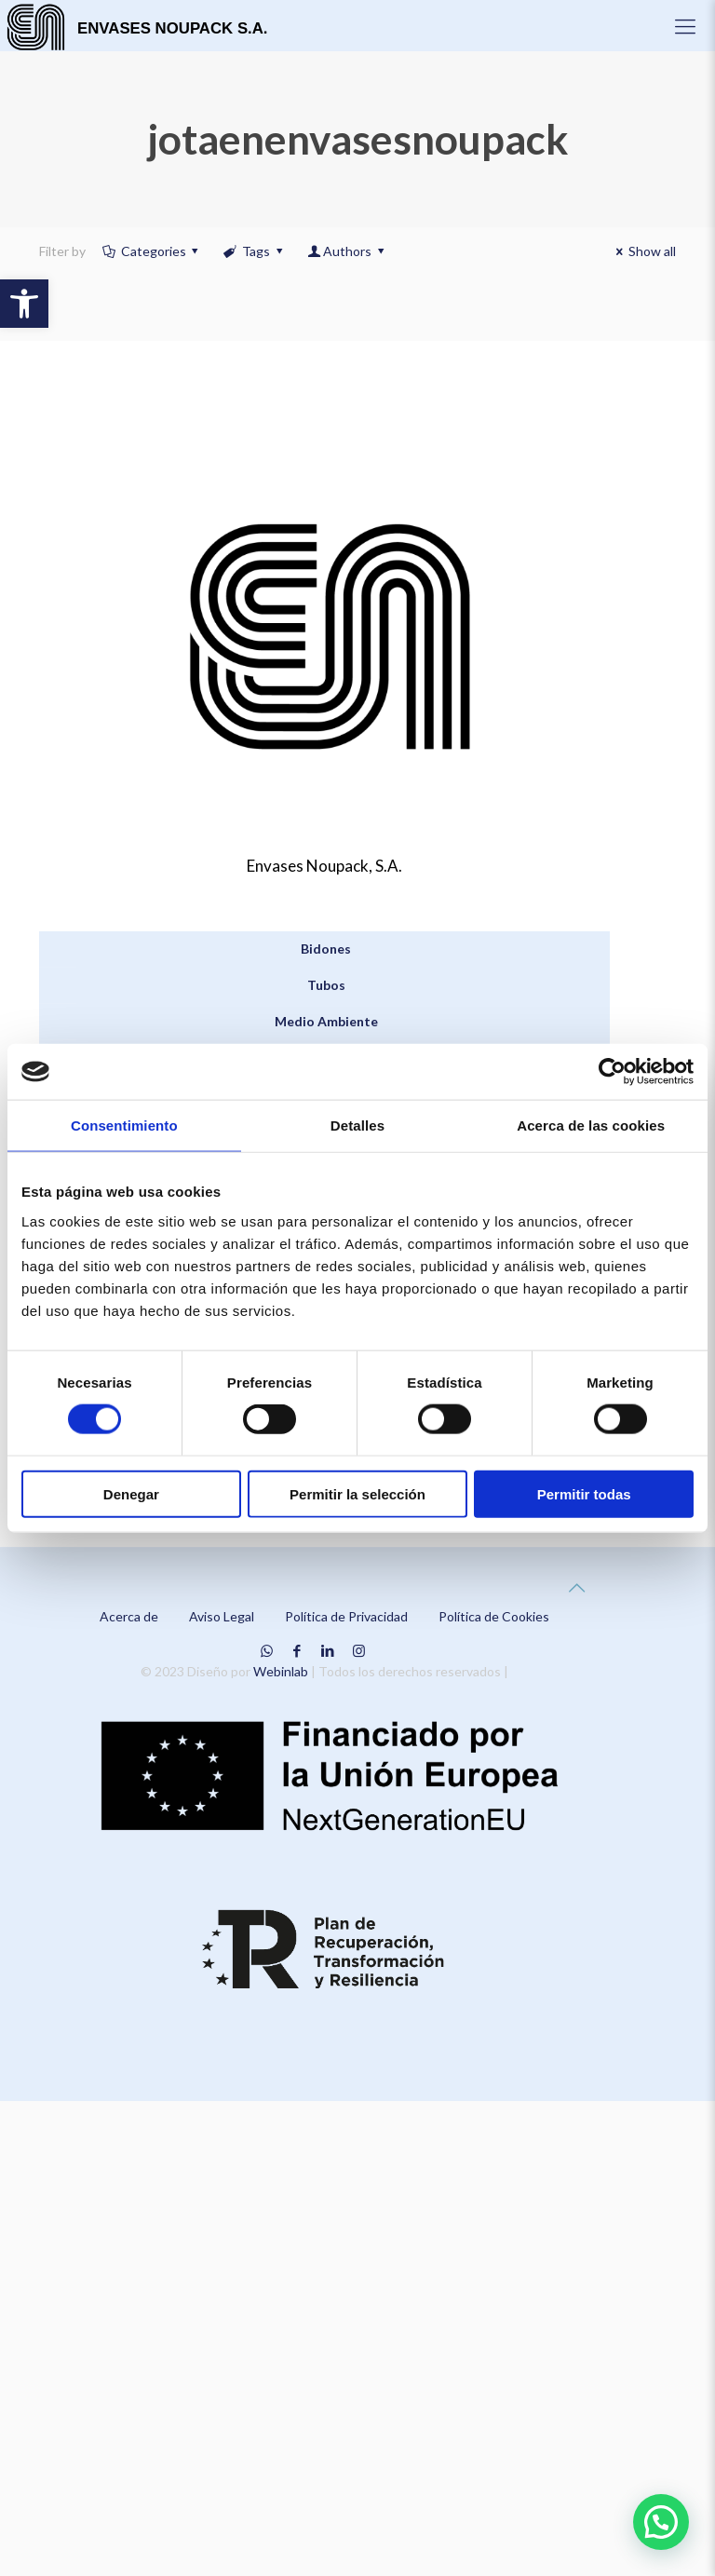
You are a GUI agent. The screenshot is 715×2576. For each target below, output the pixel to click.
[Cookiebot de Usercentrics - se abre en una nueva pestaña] (612, 1072)
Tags (254, 251)
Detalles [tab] (357, 1125)
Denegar (131, 1493)
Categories (152, 251)
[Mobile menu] (685, 26)
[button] (24, 303)
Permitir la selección (357, 1493)
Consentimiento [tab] (124, 1125)
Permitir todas (584, 1493)
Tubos (326, 985)
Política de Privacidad (346, 1616)
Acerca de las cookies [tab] (591, 1125)
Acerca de (129, 1616)
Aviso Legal (221, 1616)
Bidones (326, 948)
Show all (643, 251)
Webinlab (282, 1671)
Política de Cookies (493, 1616)
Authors (346, 251)
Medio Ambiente (326, 1021)
